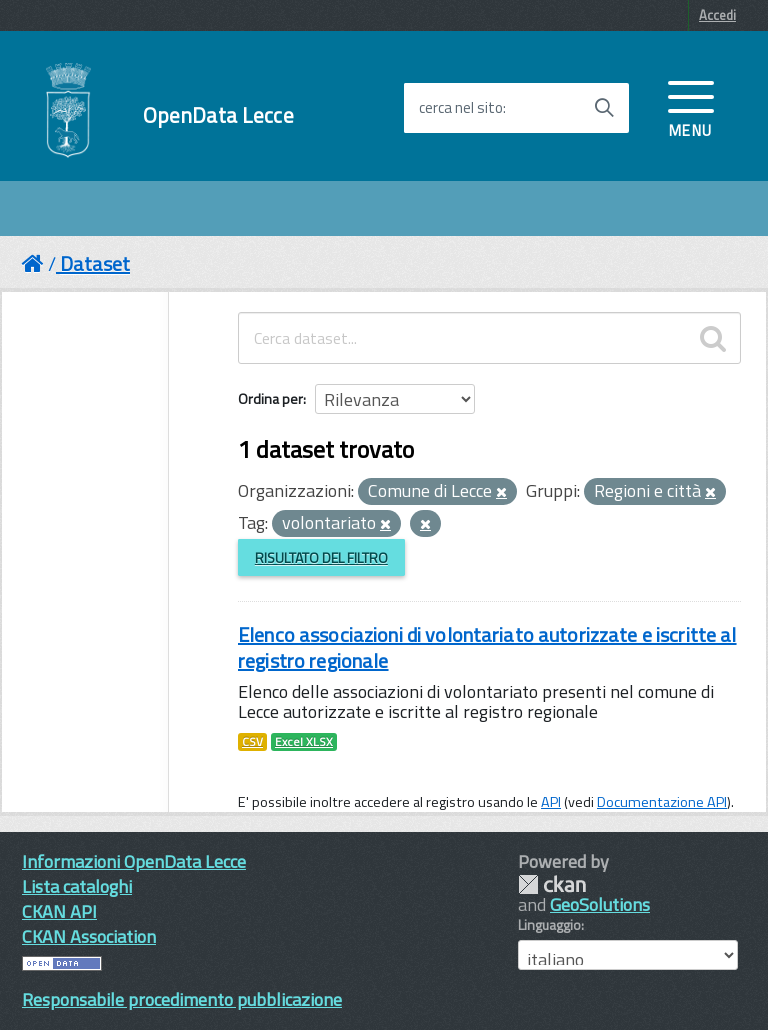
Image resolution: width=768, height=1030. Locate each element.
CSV (252, 742)
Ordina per (270, 398)
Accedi (717, 15)
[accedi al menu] (691, 107)
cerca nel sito (461, 108)
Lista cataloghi (77, 886)
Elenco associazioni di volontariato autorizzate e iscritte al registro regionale (487, 647)
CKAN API (59, 911)
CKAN (552, 884)
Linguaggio (549, 925)
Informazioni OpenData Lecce (134, 861)
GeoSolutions (600, 904)
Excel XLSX (304, 742)
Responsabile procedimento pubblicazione (182, 999)
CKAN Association (89, 936)
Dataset (95, 263)
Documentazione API (662, 802)
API (551, 802)
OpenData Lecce (218, 115)
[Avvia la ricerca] (604, 108)
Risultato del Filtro (321, 557)
